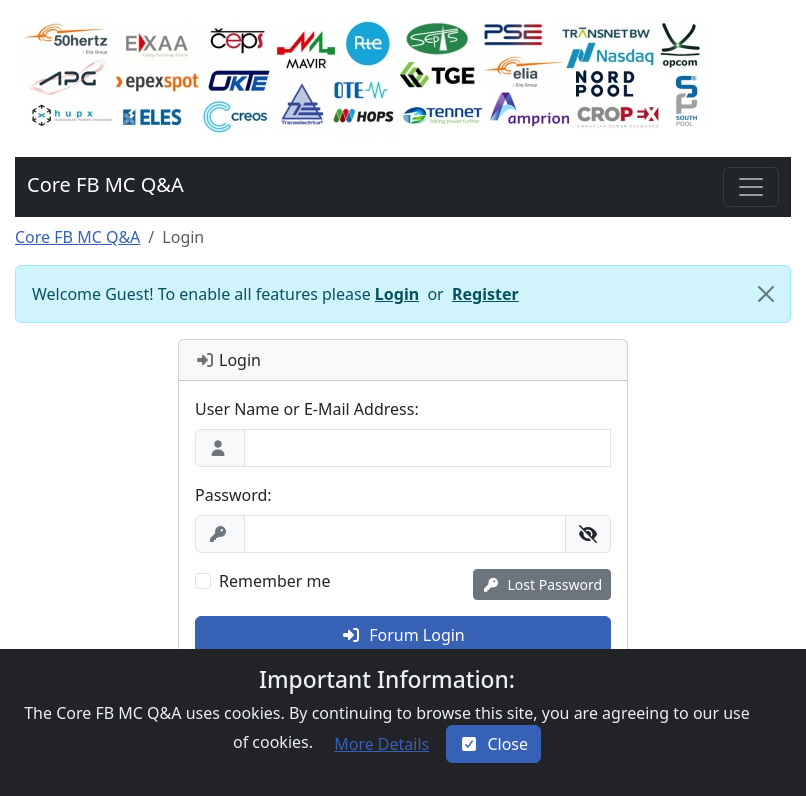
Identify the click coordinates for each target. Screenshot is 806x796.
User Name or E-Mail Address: (307, 409)
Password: (233, 495)
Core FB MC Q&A (77, 237)
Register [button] (485, 294)
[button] (361, 78)
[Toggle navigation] (751, 187)
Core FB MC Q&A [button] (105, 184)
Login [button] (397, 294)
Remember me (275, 581)
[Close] (766, 294)
